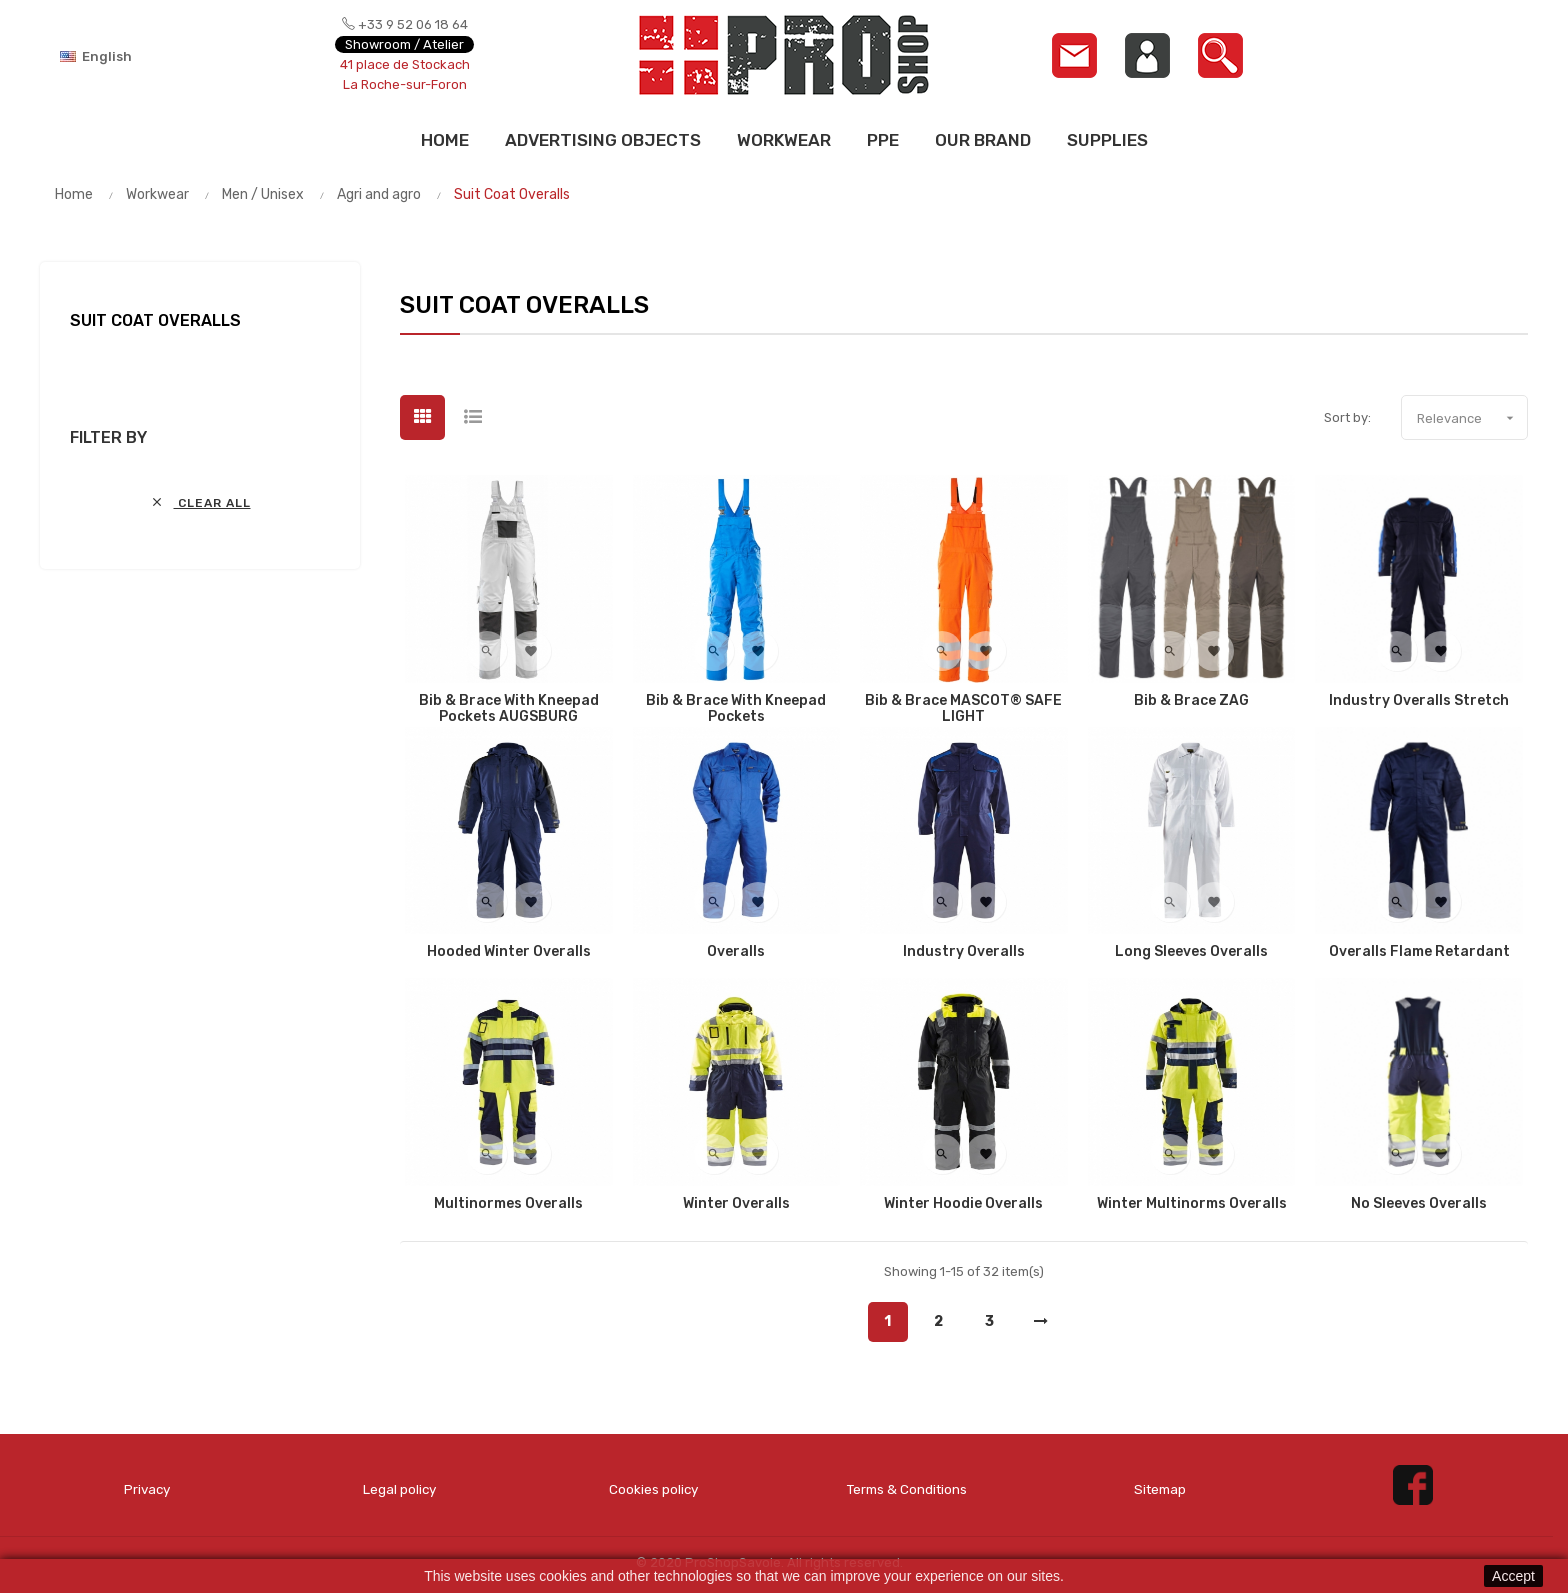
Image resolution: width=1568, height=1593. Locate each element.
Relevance (1472, 418)
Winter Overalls (736, 1204)
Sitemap (1160, 1488)
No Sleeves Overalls (1419, 1204)
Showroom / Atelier (404, 44)
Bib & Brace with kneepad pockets (736, 709)
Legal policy (399, 1488)
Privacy (146, 1488)
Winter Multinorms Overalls (1192, 1204)
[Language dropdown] (130, 55)
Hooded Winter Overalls (509, 952)
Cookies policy (653, 1488)
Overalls (736, 952)
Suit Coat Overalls (155, 320)
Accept (1513, 1576)
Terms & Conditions (907, 1488)
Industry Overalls (964, 952)
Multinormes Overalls (508, 1204)
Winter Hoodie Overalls (963, 1204)
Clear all (200, 502)
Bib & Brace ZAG (1191, 701)
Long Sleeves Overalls (1191, 952)
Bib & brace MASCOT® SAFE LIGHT (963, 709)
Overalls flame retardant (1419, 952)
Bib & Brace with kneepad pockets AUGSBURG (509, 709)
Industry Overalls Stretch (1419, 701)
